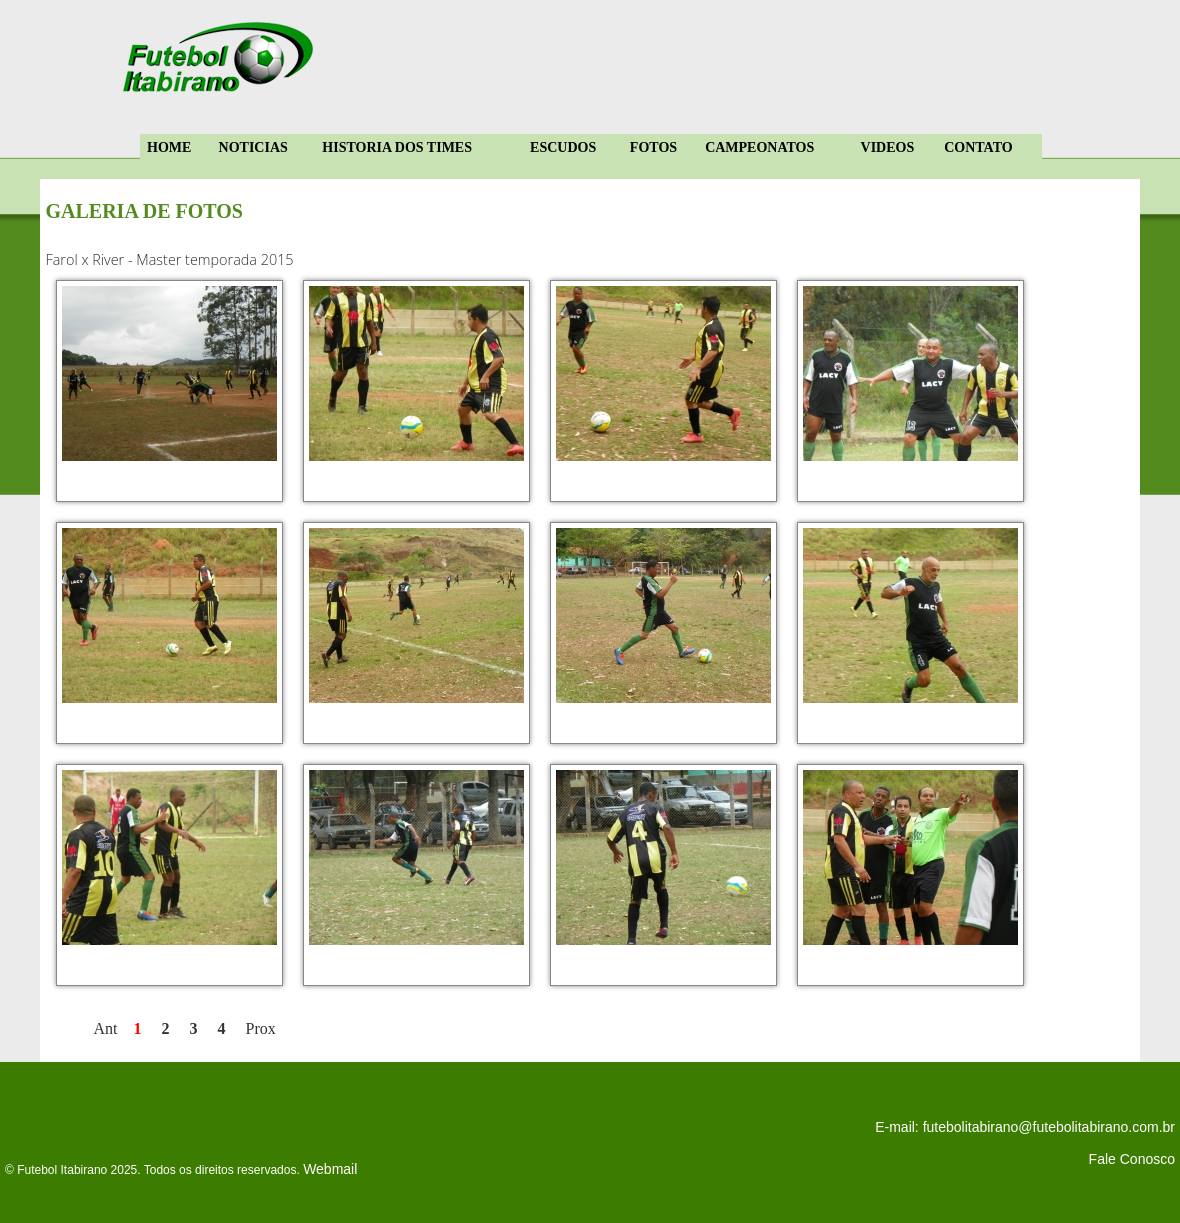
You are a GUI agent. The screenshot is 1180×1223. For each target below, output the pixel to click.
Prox (261, 1028)
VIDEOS (888, 147)
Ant (106, 1028)
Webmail (330, 1169)
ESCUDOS (563, 147)
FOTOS (653, 147)
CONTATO (978, 147)
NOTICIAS (253, 147)
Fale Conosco (1132, 1159)
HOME (169, 147)
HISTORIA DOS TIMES (397, 147)
